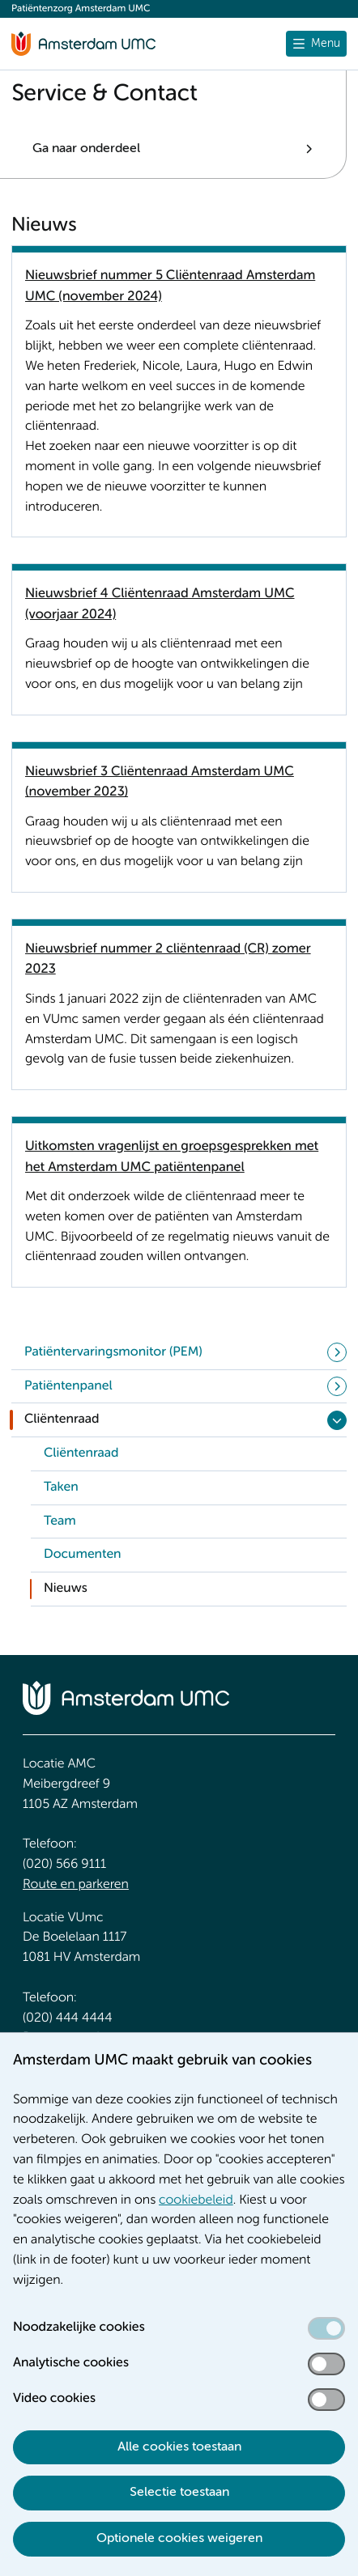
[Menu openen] (316, 44)
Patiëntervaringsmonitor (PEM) (113, 1352)
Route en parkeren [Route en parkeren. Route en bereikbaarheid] (76, 1884)
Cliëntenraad (62, 1419)
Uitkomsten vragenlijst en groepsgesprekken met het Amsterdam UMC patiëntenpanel (171, 1156)
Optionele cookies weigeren (179, 2538)
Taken (61, 1487)
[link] (189, 1454)
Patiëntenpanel (68, 1386)
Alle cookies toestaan (179, 2447)
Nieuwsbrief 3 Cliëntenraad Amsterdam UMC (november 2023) (159, 782)
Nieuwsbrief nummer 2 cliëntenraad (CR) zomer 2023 (168, 959)
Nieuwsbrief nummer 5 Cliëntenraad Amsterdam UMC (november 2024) (170, 286)
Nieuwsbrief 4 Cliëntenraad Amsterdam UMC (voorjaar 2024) (160, 604)
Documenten (82, 1554)
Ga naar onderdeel (86, 148)
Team (60, 1521)
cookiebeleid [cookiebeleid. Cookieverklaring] (196, 2200)
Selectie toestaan (179, 2492)
